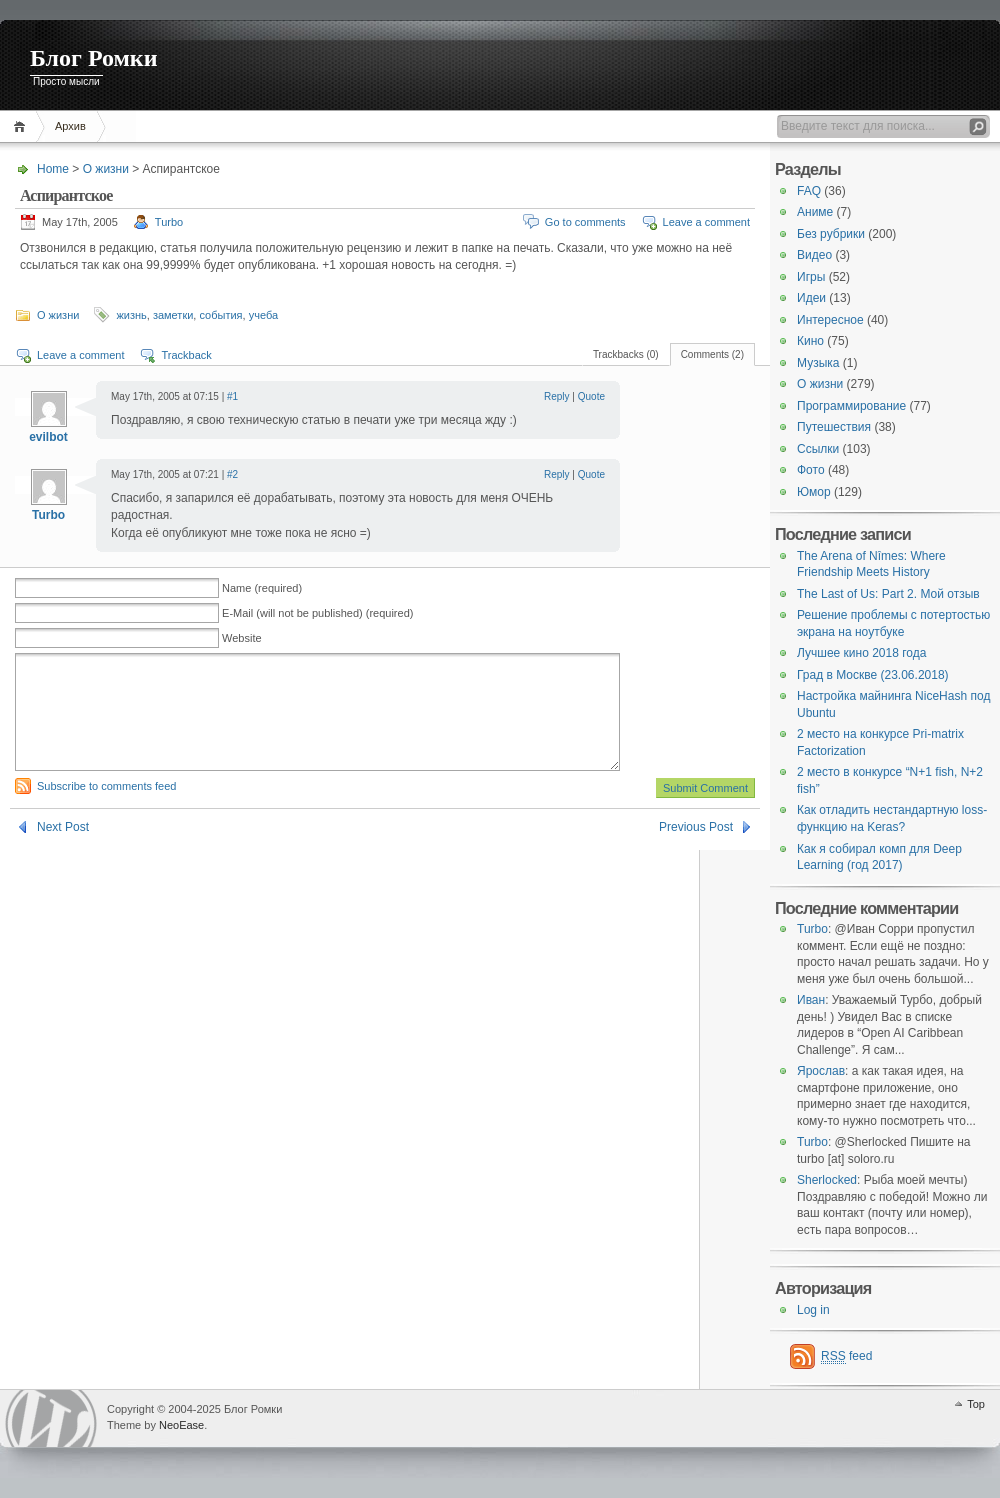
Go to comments (585, 222)
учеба (263, 315)
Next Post (63, 851)
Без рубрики (831, 234)
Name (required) (262, 588)
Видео (814, 255)
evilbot (48, 437)
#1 (232, 396)
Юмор (814, 492)
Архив (70, 126)
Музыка (818, 363)
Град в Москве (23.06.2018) (873, 675)
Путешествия (834, 427)
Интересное (830, 320)
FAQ (809, 191)
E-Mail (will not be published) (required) (317, 613)
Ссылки (818, 449)
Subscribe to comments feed (106, 810)
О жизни (106, 169)
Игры (811, 277)
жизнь (131, 315)
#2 (232, 474)
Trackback (186, 355)
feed (846, 1356)
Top (976, 1404)
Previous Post (696, 851)
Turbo (169, 222)
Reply (557, 396)
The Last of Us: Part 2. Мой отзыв (888, 594)
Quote (591, 396)
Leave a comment (706, 222)
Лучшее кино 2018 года (861, 653)
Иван (811, 1000)
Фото (811, 470)
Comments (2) (712, 354)
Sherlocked (827, 1180)
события (220, 315)
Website (242, 638)
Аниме (815, 212)
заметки (173, 315)
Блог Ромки (94, 58)
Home (22, 126)
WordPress (51, 1418)
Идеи (811, 298)
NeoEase (181, 1425)
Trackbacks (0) (626, 354)
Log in (813, 1310)
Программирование (851, 406)
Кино (810, 341)
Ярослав (821, 1071)
